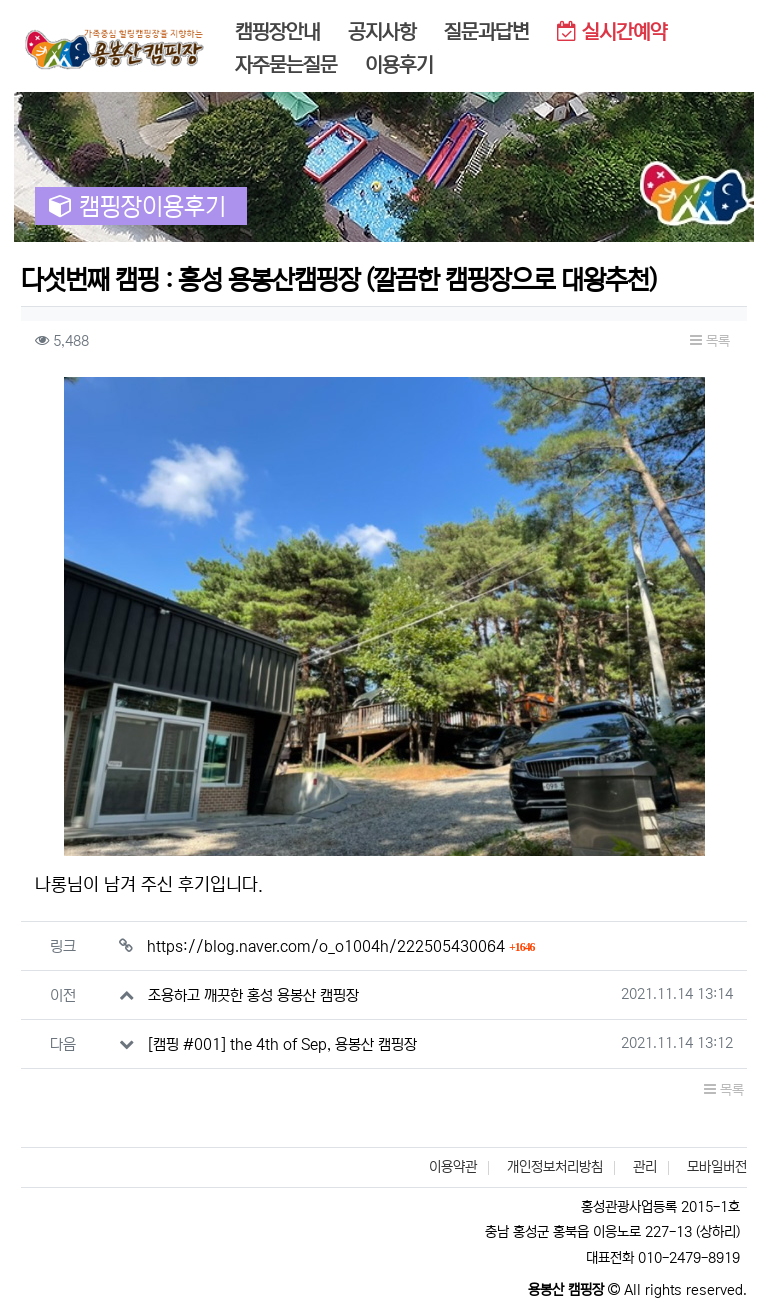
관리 (645, 1167)
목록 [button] (710, 341)
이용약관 (453, 1167)
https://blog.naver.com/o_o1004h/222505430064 (341, 946)
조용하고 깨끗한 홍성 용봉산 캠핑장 (253, 995)
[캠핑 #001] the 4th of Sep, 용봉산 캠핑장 (282, 1044)
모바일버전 (717, 1167)
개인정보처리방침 (555, 1167)
